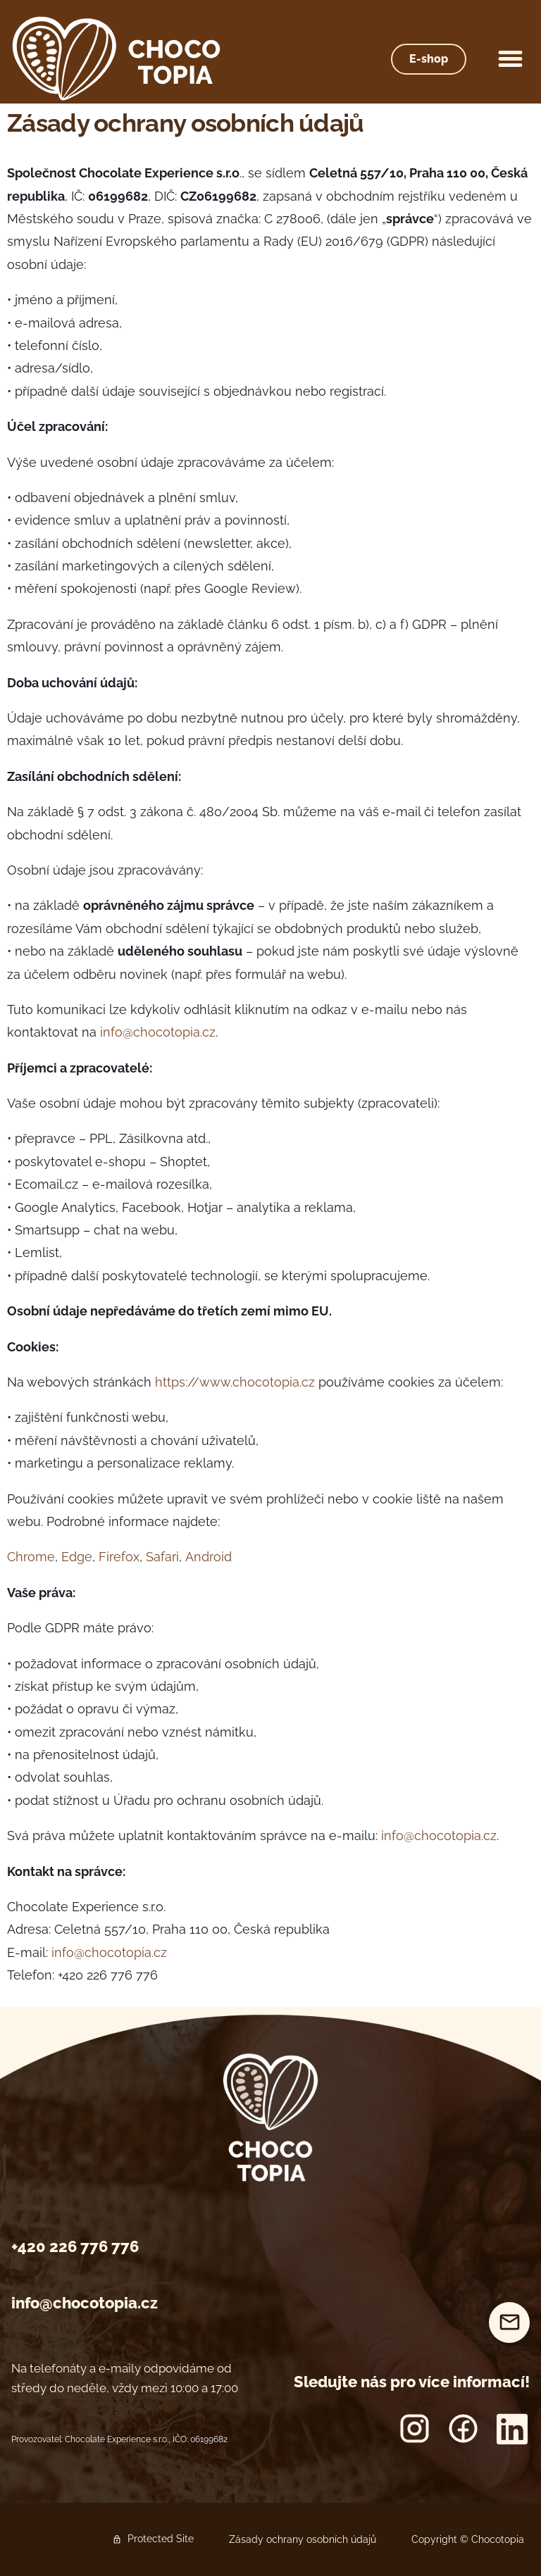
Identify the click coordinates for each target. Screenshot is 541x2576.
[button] (510, 59)
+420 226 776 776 (75, 2246)
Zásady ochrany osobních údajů (302, 2539)
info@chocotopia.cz (84, 2303)
